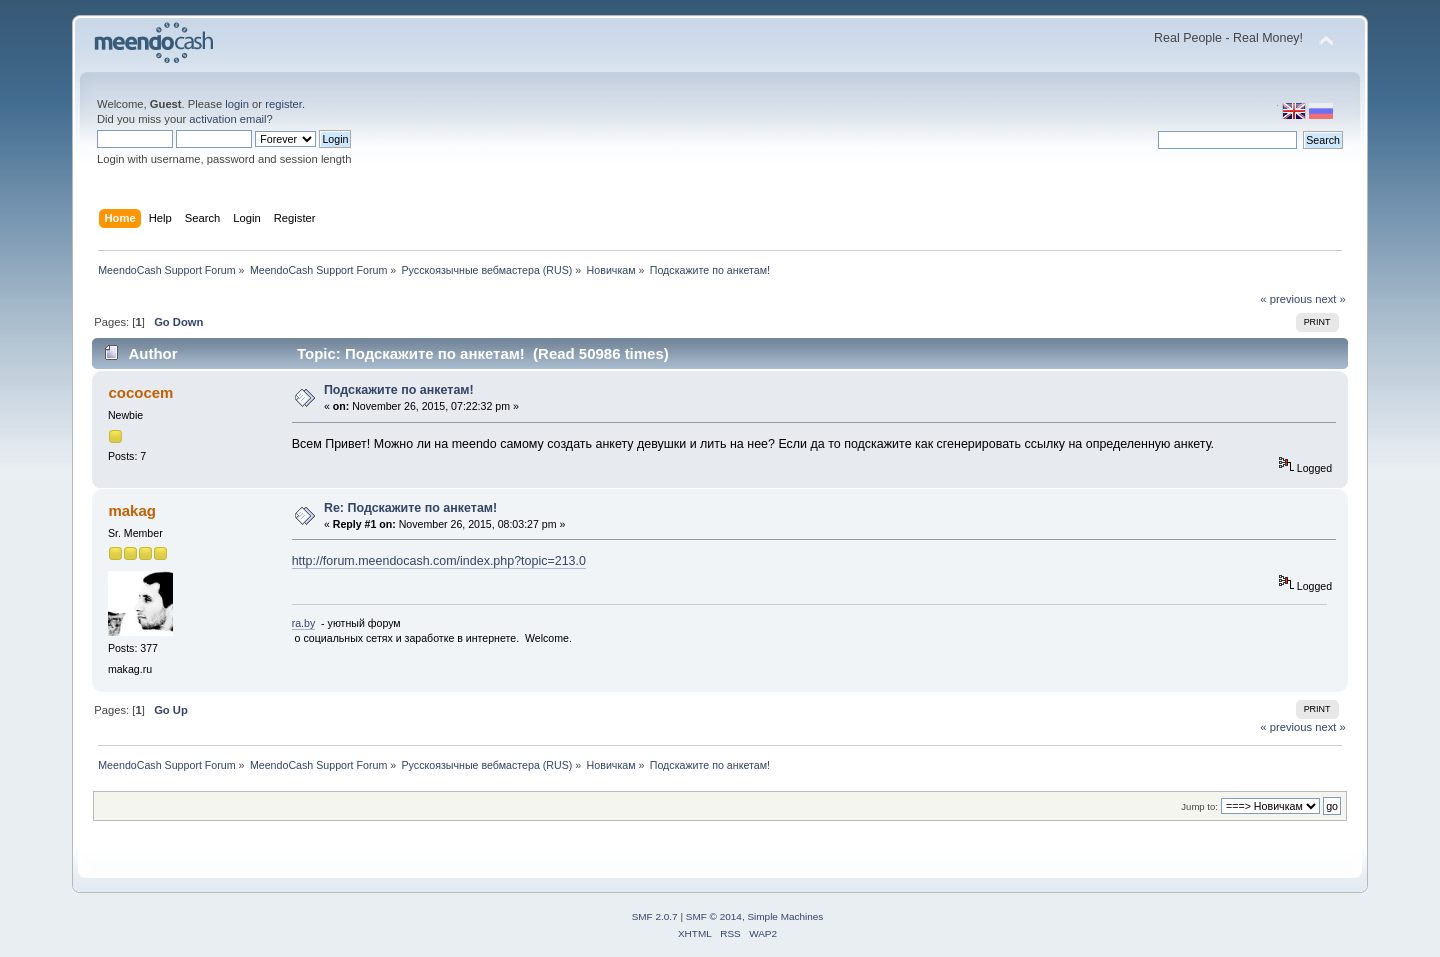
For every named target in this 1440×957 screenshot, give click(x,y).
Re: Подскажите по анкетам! (410, 508)
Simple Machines (785, 916)
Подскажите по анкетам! (399, 390)
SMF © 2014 (714, 916)
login (237, 104)
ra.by (304, 623)
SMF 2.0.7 (655, 916)
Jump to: (1199, 806)
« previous (1286, 299)
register (283, 104)
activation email (227, 119)
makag (131, 510)
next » (1330, 299)
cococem (140, 392)
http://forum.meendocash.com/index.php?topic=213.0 (439, 561)
